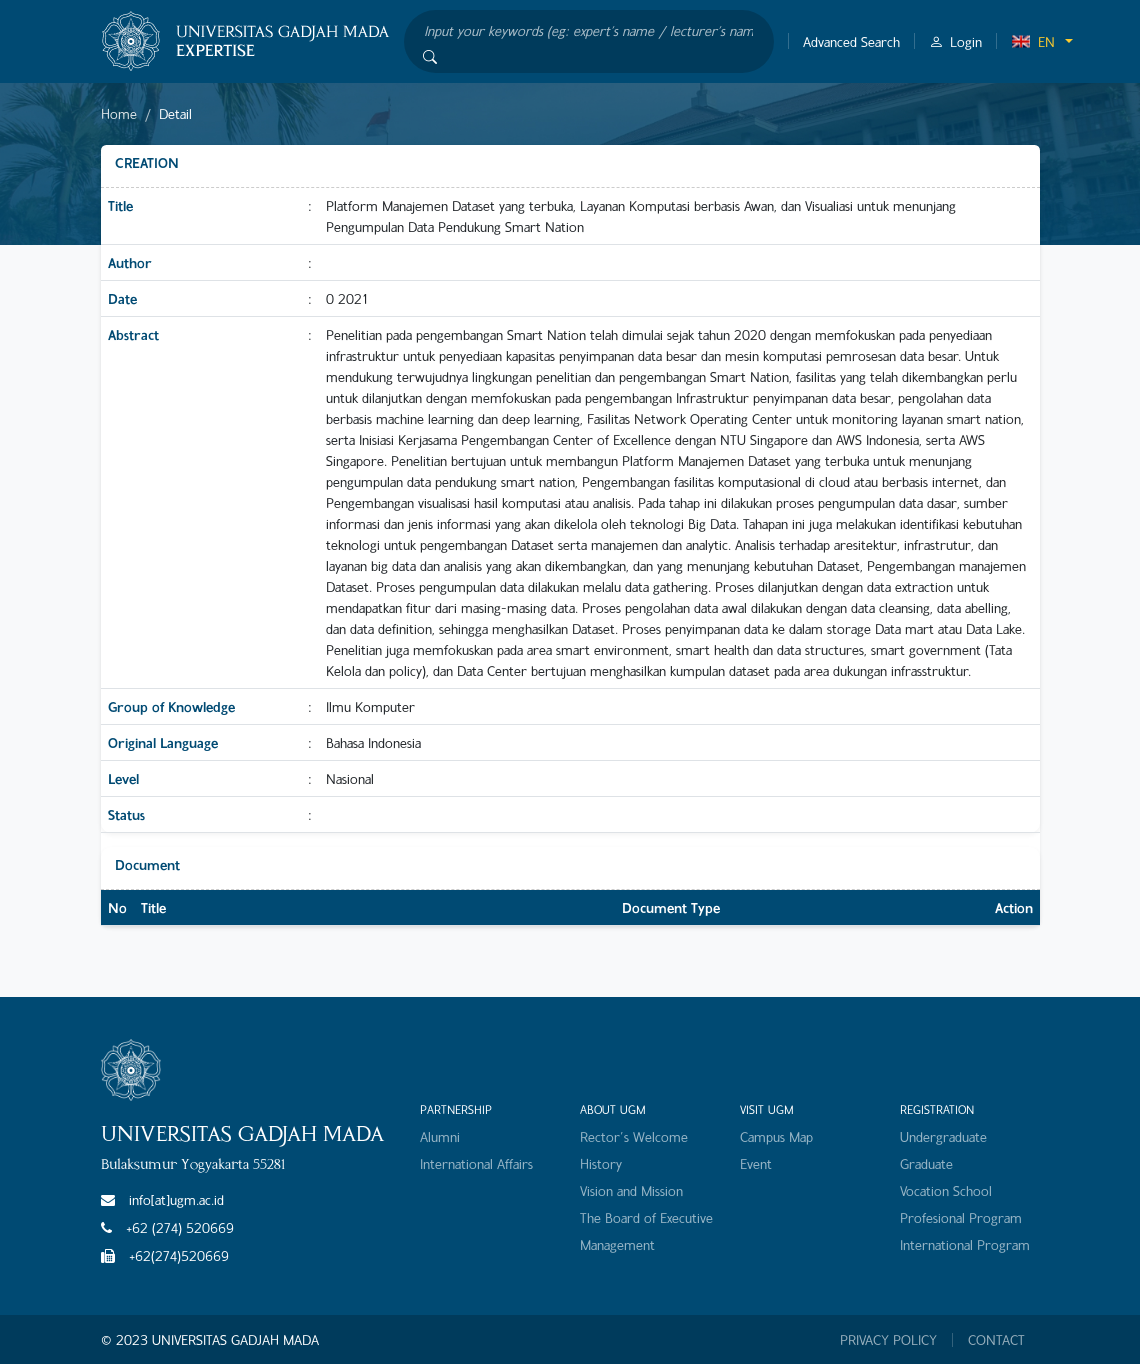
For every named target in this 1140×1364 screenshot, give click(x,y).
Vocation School (946, 1190)
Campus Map (776, 1136)
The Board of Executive (646, 1217)
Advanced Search (851, 41)
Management (617, 1244)
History (601, 1163)
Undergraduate (943, 1136)
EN (1033, 41)
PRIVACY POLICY (888, 1340)
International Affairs (476, 1163)
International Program (965, 1244)
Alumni (440, 1136)
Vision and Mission (631, 1190)
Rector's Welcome (634, 1136)
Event (756, 1163)
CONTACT (996, 1340)
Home (119, 113)
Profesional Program (961, 1217)
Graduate (926, 1163)
